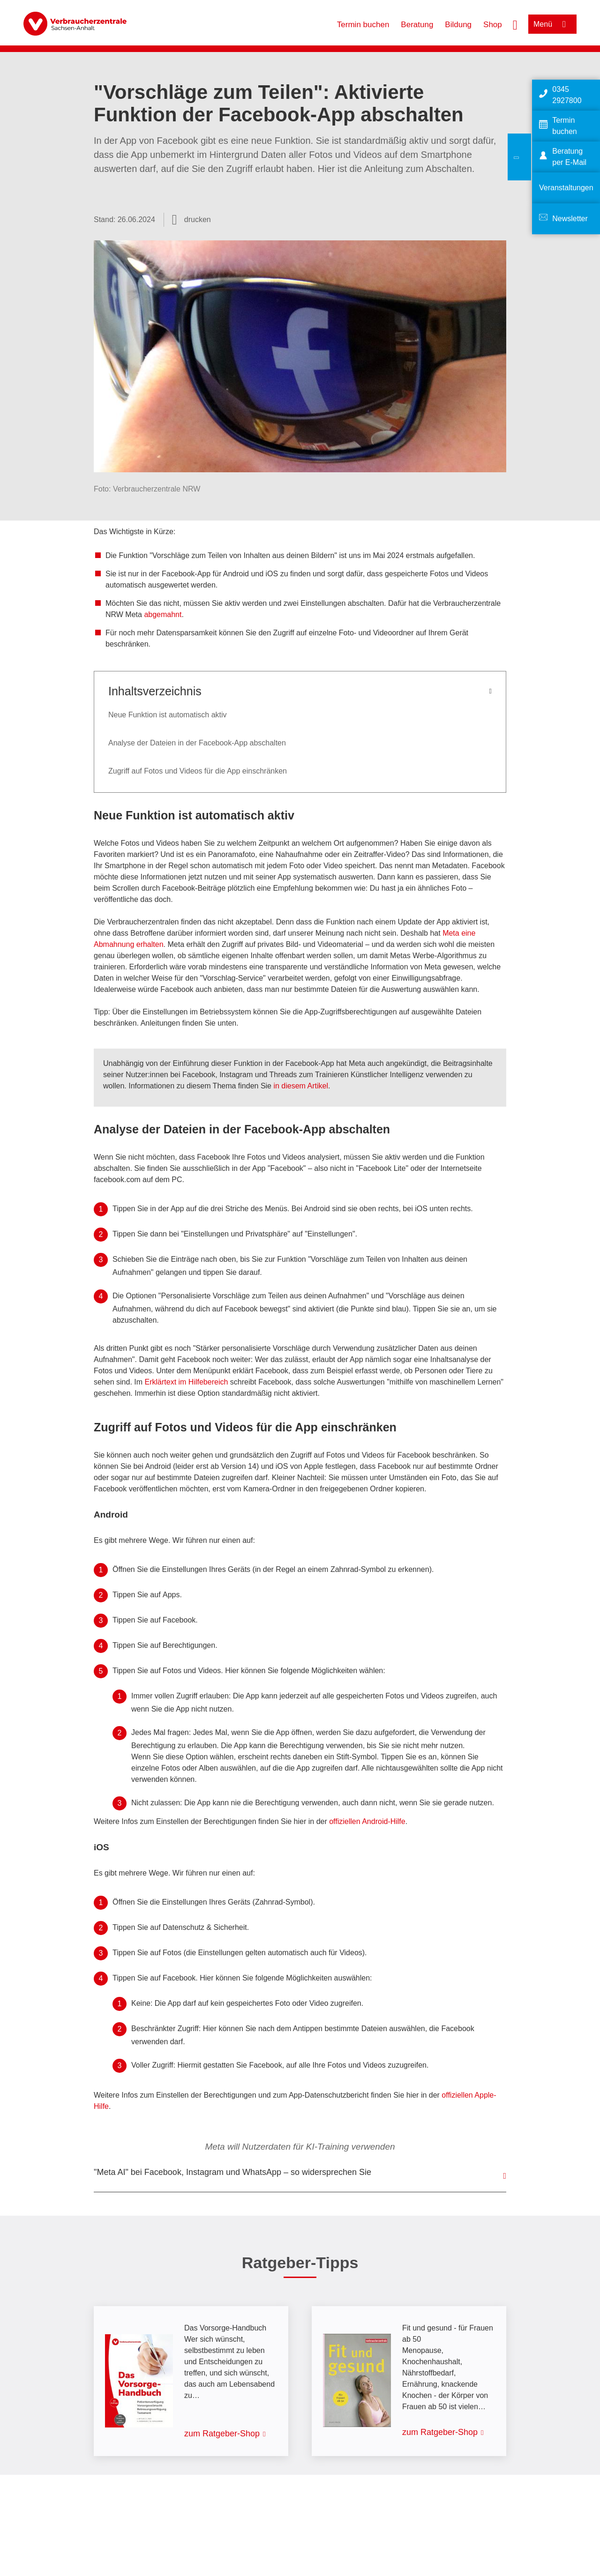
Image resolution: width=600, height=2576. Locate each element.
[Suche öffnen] (515, 24)
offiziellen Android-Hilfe (367, 1821)
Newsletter (570, 219)
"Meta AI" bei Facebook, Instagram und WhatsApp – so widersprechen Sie (232, 2172)
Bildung (458, 24)
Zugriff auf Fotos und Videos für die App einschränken (197, 771)
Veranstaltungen (566, 188)
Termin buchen (363, 24)
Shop (492, 24)
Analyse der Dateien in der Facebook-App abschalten (197, 743)
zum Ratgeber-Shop (222, 2433)
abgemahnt (162, 614)
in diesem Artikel (300, 1086)
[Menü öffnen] (552, 24)
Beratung (417, 24)
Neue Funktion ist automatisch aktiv (167, 715)
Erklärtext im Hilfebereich (186, 1382)
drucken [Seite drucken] (197, 219)
